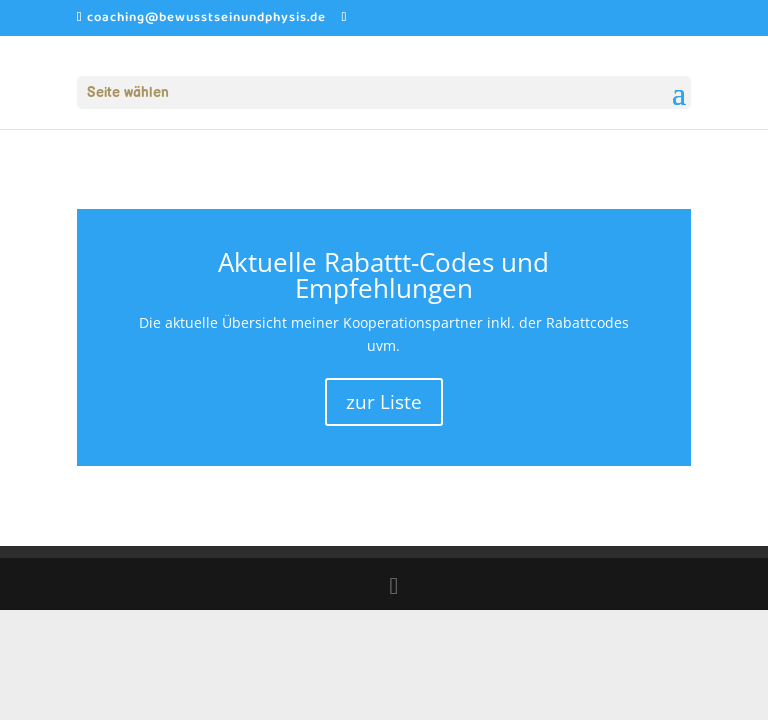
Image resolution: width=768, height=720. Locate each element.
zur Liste (384, 402)
